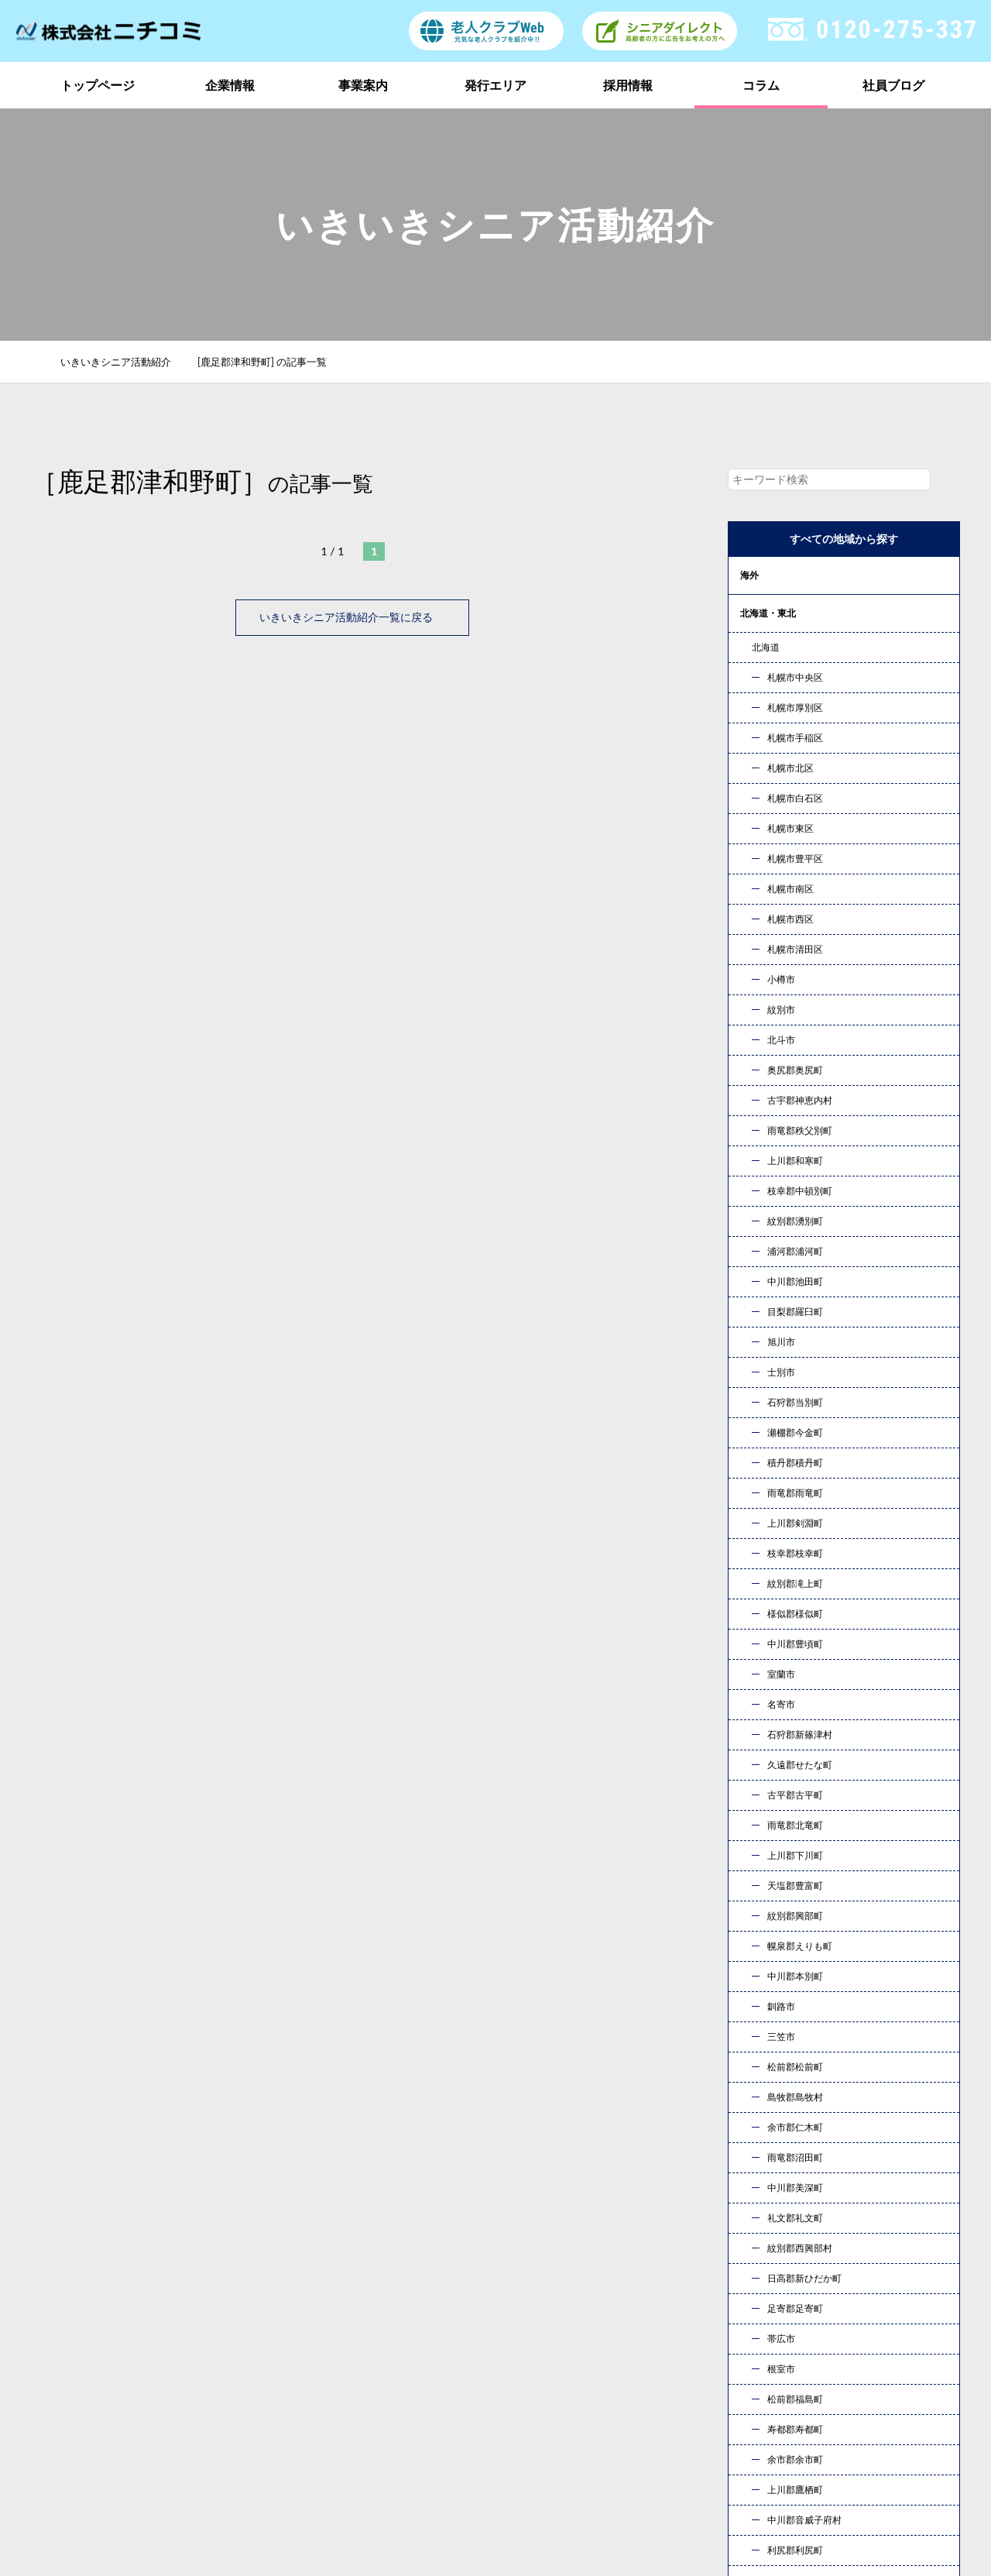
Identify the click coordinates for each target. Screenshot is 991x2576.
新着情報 (769, 2391)
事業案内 (363, 84)
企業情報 (230, 84)
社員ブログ (893, 84)
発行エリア (495, 84)
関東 (749, 651)
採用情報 (628, 84)
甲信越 (754, 689)
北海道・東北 (768, 613)
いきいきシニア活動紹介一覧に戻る (352, 616)
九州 (749, 878)
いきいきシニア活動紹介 (124, 361)
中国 (749, 803)
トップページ (97, 84)
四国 (749, 841)
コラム (761, 84)
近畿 (749, 765)
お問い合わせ (658, 2181)
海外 (749, 575)
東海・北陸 (763, 727)
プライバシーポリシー (804, 2415)
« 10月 (758, 1861)
